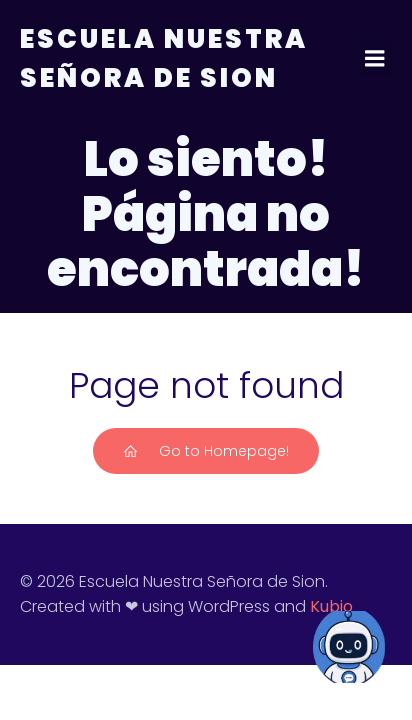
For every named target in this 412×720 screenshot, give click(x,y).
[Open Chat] (349, 647)
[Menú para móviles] (375, 59)
